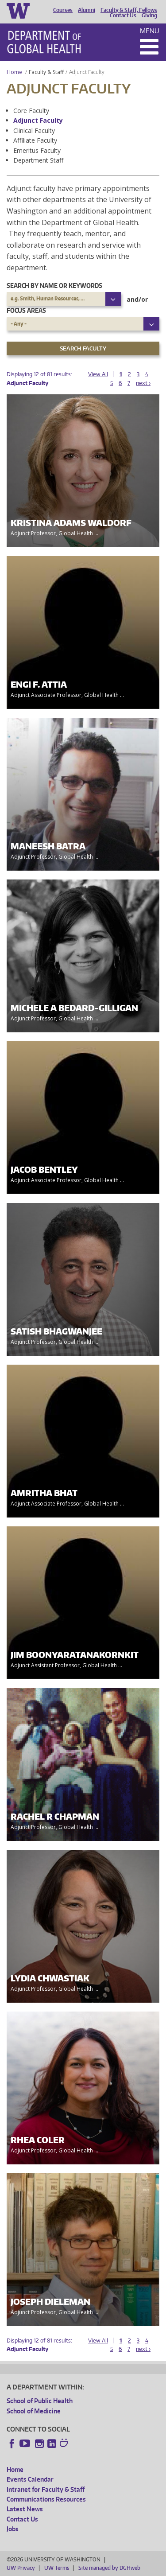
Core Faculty (31, 110)
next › (143, 383)
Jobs (13, 2529)
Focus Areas (26, 310)
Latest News (25, 2509)
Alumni (86, 10)
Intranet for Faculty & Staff (46, 2489)
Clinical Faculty (34, 130)
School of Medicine (34, 2411)
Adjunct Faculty (38, 120)
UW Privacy (21, 2567)
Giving (149, 15)
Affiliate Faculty (35, 140)
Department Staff (38, 160)
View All (98, 374)
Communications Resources (46, 2499)
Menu (149, 31)
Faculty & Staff (46, 72)
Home (14, 72)
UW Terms (56, 2567)
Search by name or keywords (54, 285)
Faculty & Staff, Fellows (128, 10)
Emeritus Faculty (37, 150)
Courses (63, 10)
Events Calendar (30, 2479)
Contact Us (123, 15)
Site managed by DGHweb (109, 2567)
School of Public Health (40, 2401)
